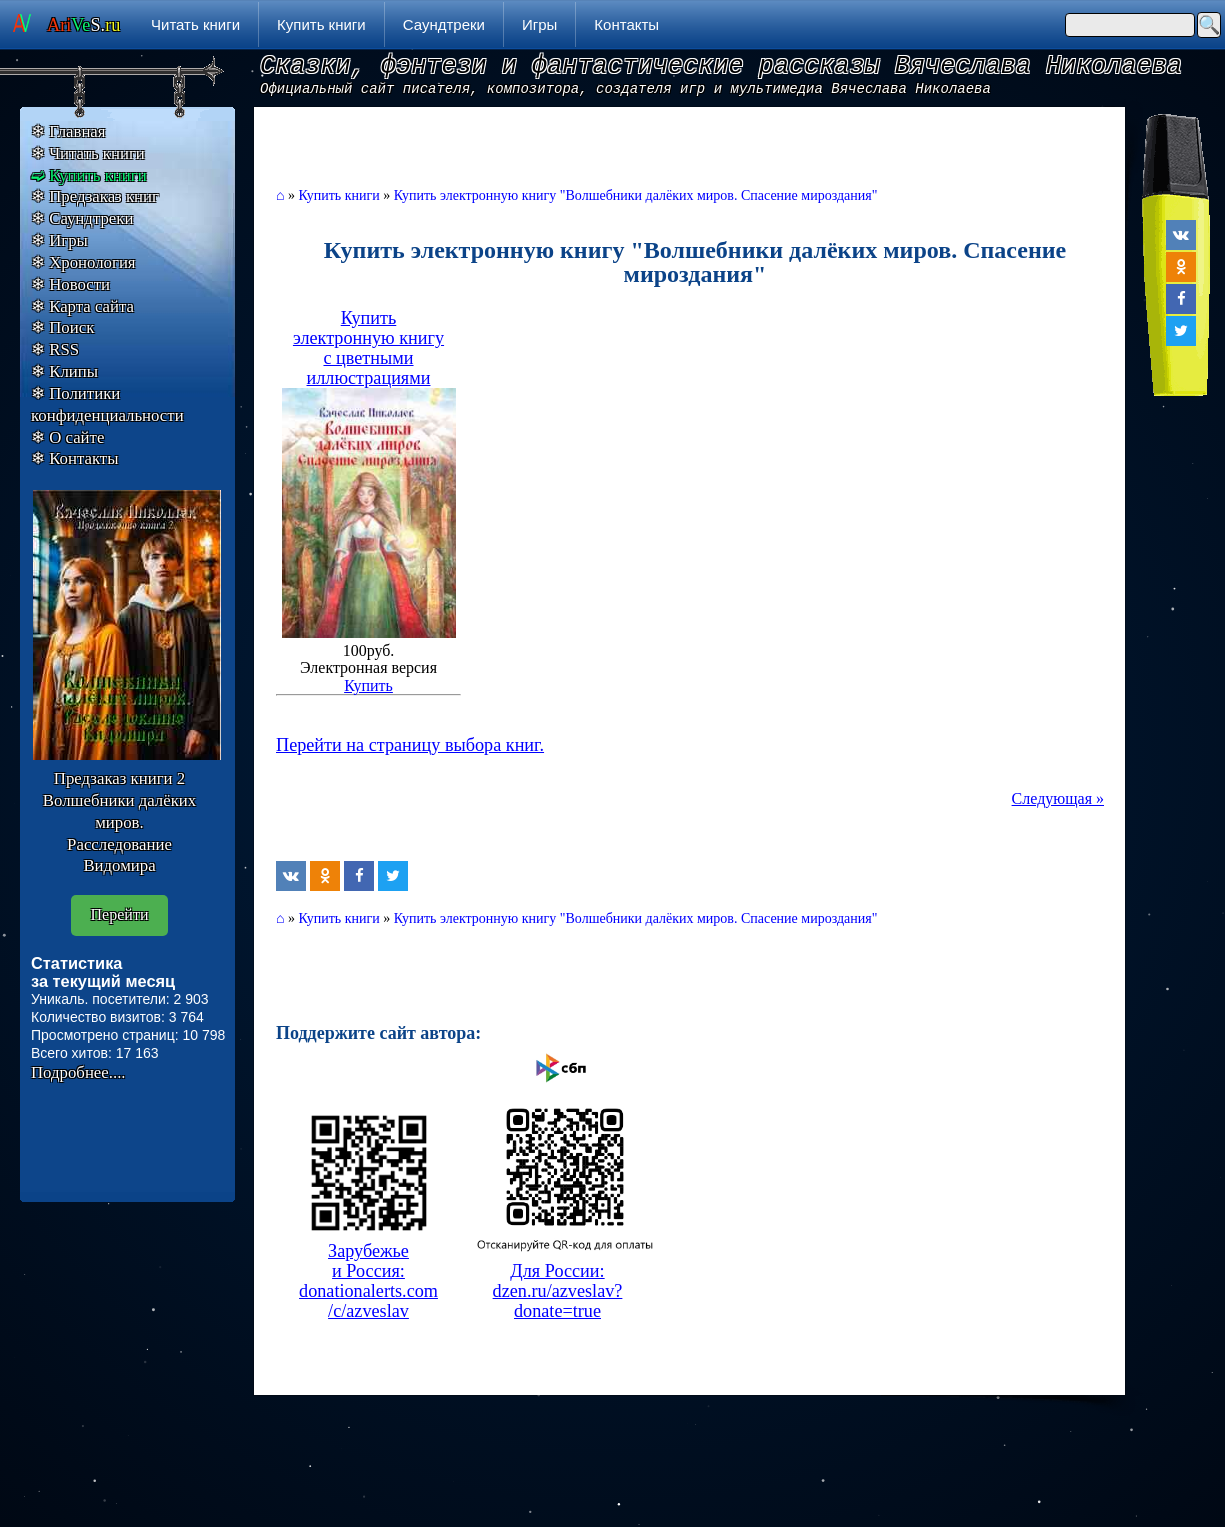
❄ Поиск (62, 327)
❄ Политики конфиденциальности (107, 404)
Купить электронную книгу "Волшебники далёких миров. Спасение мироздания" (636, 195)
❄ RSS (55, 349)
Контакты (626, 24)
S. (83, 25)
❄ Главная (68, 131)
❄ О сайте (67, 437)
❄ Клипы (64, 371)
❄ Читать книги (88, 153)
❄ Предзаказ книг (95, 196)
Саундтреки (444, 24)
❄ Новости (70, 284)
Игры (539, 24)
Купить (368, 685)
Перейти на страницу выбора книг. (410, 745)
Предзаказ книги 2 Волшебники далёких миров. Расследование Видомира (119, 822)
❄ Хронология (83, 262)
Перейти (120, 914)
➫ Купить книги (89, 175)
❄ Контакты (74, 458)
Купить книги (321, 24)
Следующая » (1058, 798)
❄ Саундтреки (82, 218)
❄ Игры (59, 240)
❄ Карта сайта (82, 306)
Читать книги (195, 24)
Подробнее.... (78, 1072)
